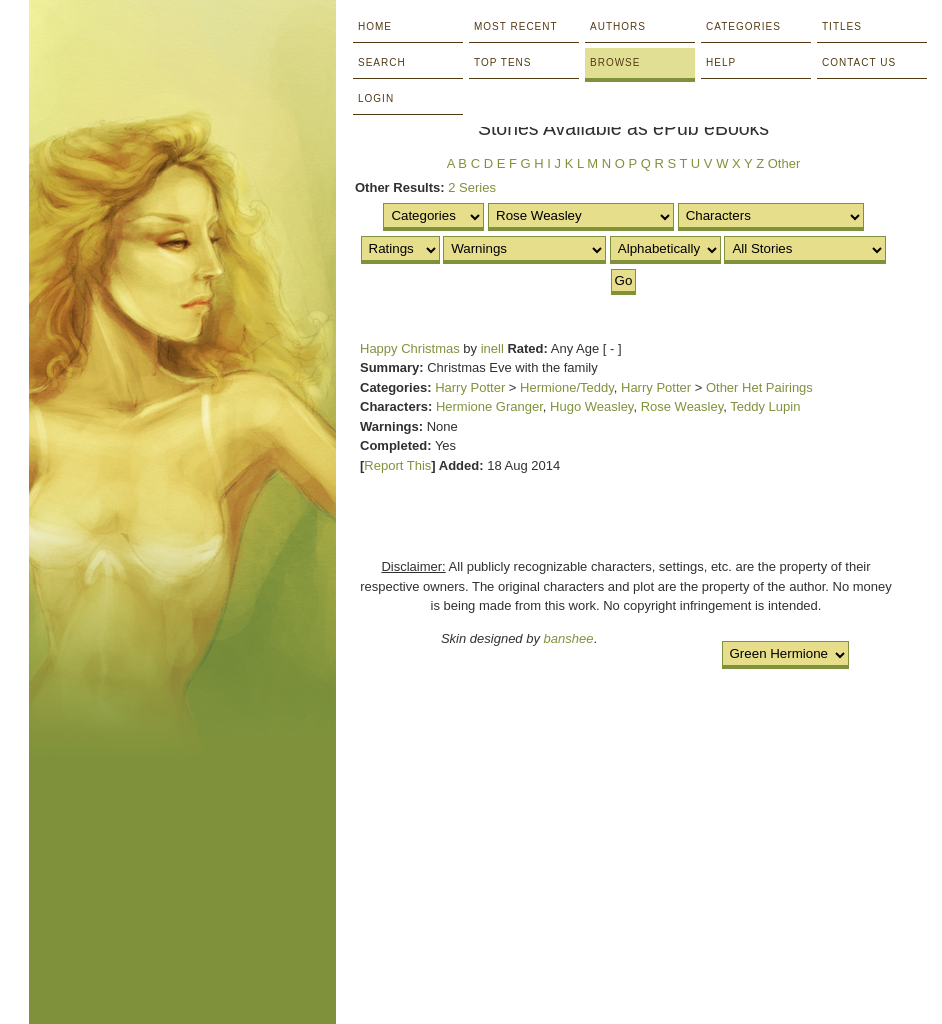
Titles (842, 26)
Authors (618, 26)
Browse (615, 62)
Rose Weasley (682, 406)
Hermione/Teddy (567, 387)
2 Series (472, 187)
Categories (743, 26)
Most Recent (516, 26)
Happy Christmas (410, 348)
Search (382, 62)
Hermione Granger (489, 406)
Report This (397, 465)
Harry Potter (470, 387)
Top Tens (502, 62)
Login (376, 98)
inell (492, 348)
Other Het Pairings (759, 387)
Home (375, 26)
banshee (569, 638)
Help (721, 62)
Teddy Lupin (765, 406)
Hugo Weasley (591, 406)
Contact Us (859, 62)
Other (784, 163)
